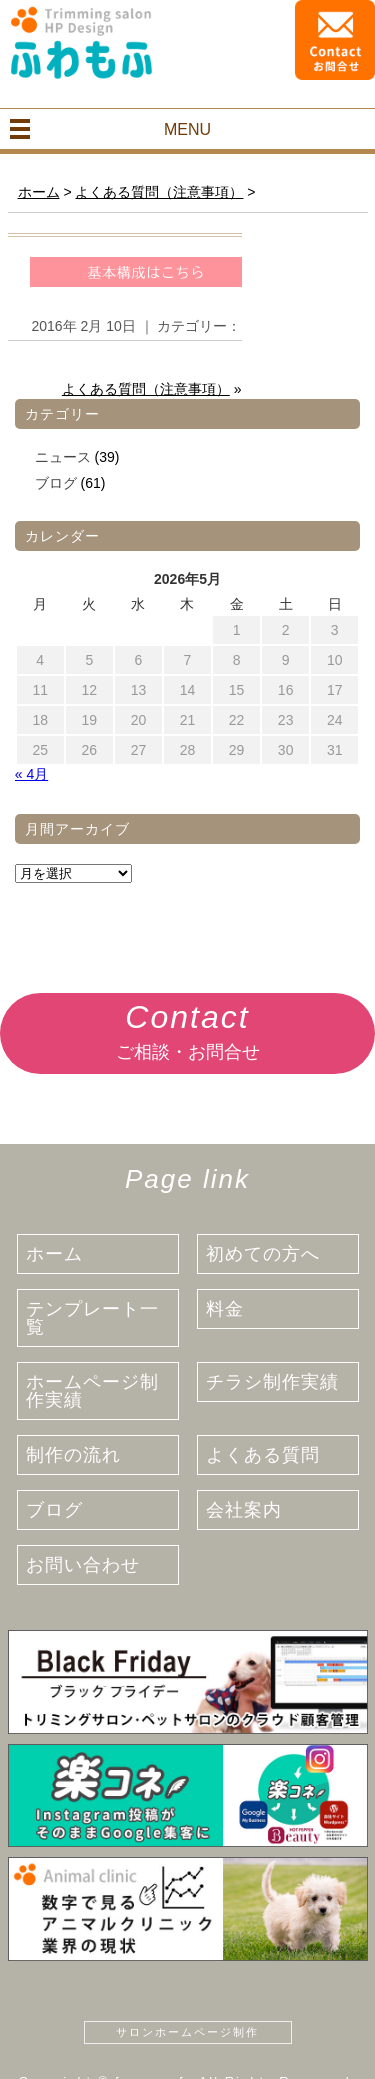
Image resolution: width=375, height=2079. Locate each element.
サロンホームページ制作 (187, 2032)
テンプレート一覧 (92, 1318)
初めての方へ (263, 1254)
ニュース (63, 457)
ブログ (56, 483)
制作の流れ (73, 1455)
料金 (225, 1309)
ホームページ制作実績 (92, 1391)
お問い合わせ (83, 1565)
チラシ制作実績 (272, 1382)
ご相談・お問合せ (188, 1027)
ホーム (54, 1254)
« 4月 (31, 774)
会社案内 (244, 1510)
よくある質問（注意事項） (146, 389)
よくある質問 (263, 1455)
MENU (187, 129)
